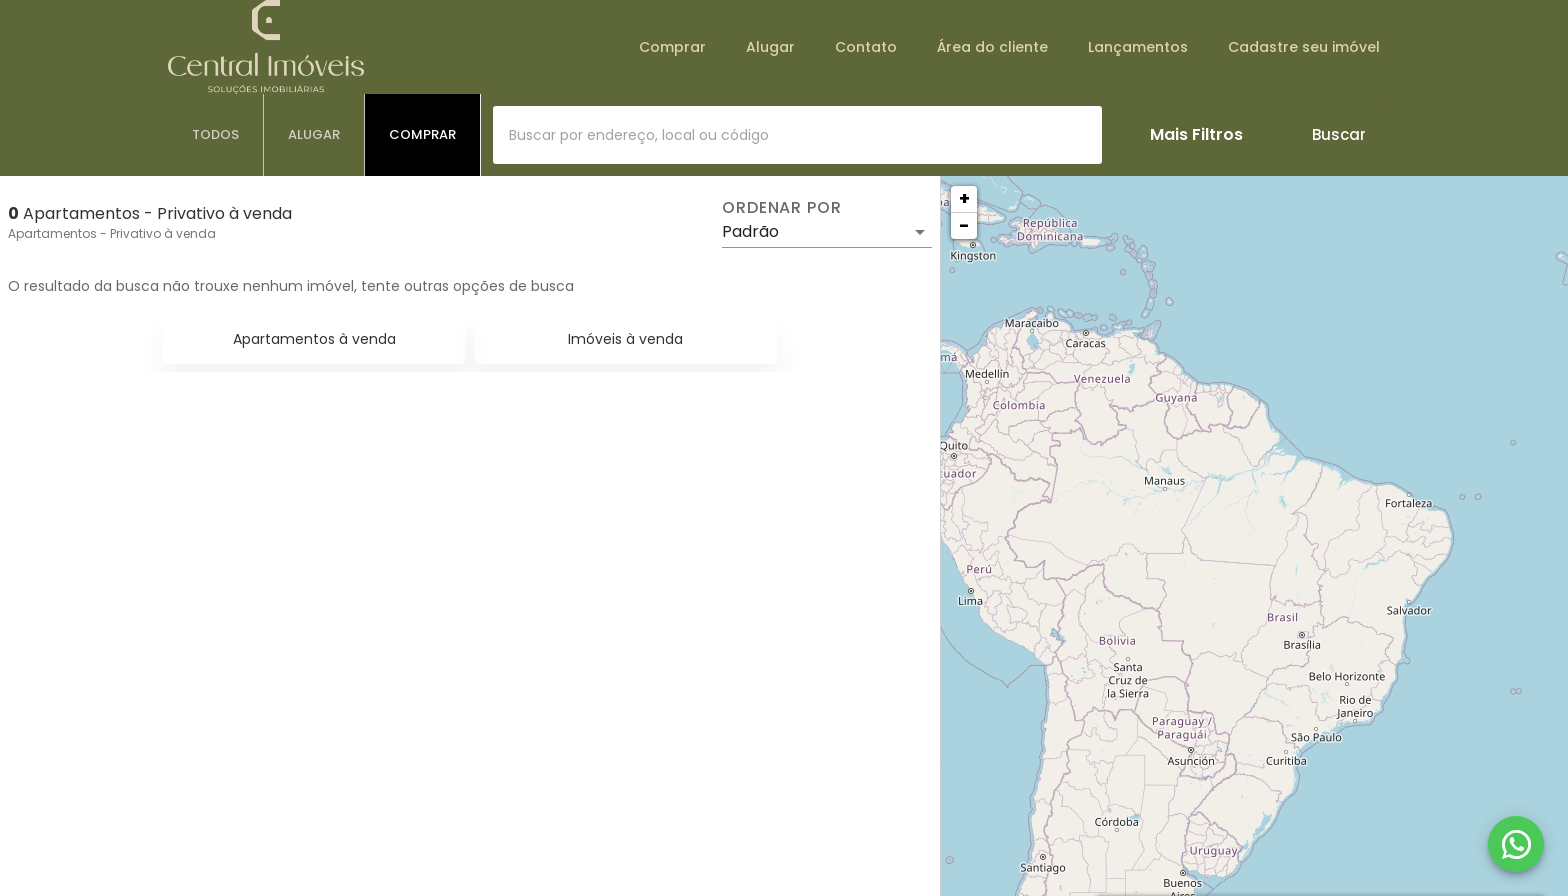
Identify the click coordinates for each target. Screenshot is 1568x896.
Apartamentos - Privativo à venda (112, 233)
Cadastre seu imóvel (1304, 47)
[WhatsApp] (1516, 844)
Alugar (770, 47)
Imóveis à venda (625, 339)
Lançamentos (1138, 47)
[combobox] (797, 135)
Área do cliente (992, 47)
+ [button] (964, 198)
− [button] (964, 225)
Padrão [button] (750, 231)
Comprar (672, 47)
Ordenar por (782, 208)
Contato (866, 47)
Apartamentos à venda (314, 339)
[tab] (216, 135)
